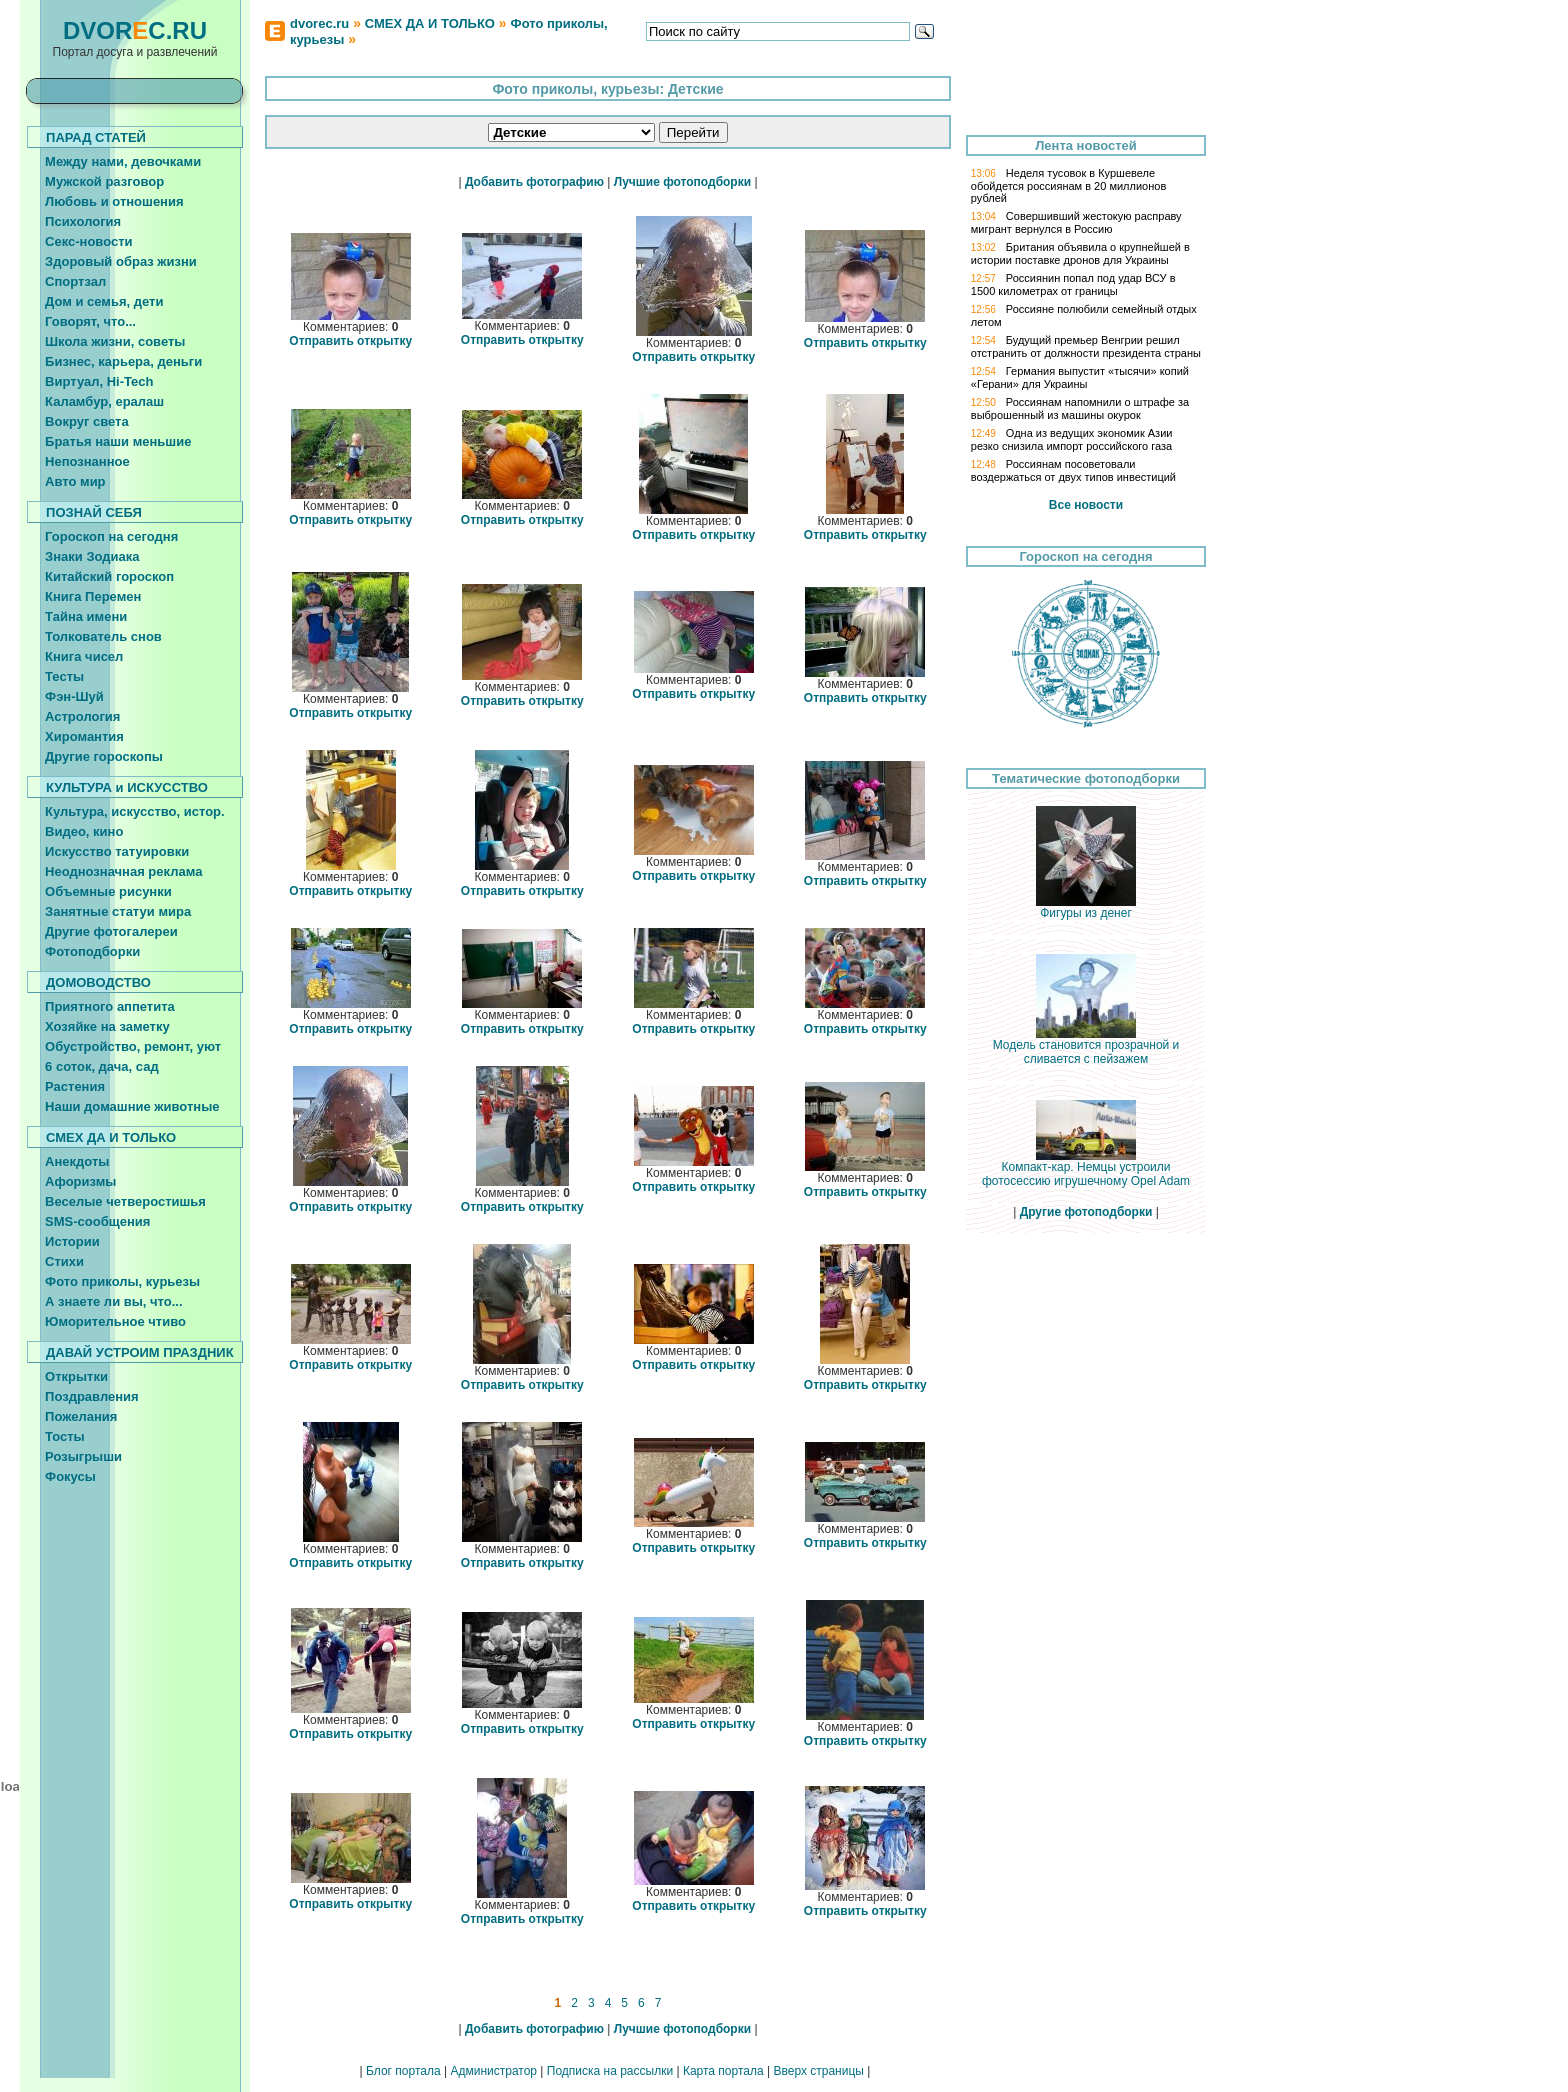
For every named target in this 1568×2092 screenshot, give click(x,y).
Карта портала (723, 2071)
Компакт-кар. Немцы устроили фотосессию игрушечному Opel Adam (1086, 1168)
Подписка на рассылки (610, 2071)
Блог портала (403, 2071)
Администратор (493, 2071)
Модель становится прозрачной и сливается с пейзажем (1086, 1046)
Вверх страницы (818, 2071)
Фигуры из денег (1086, 907)
